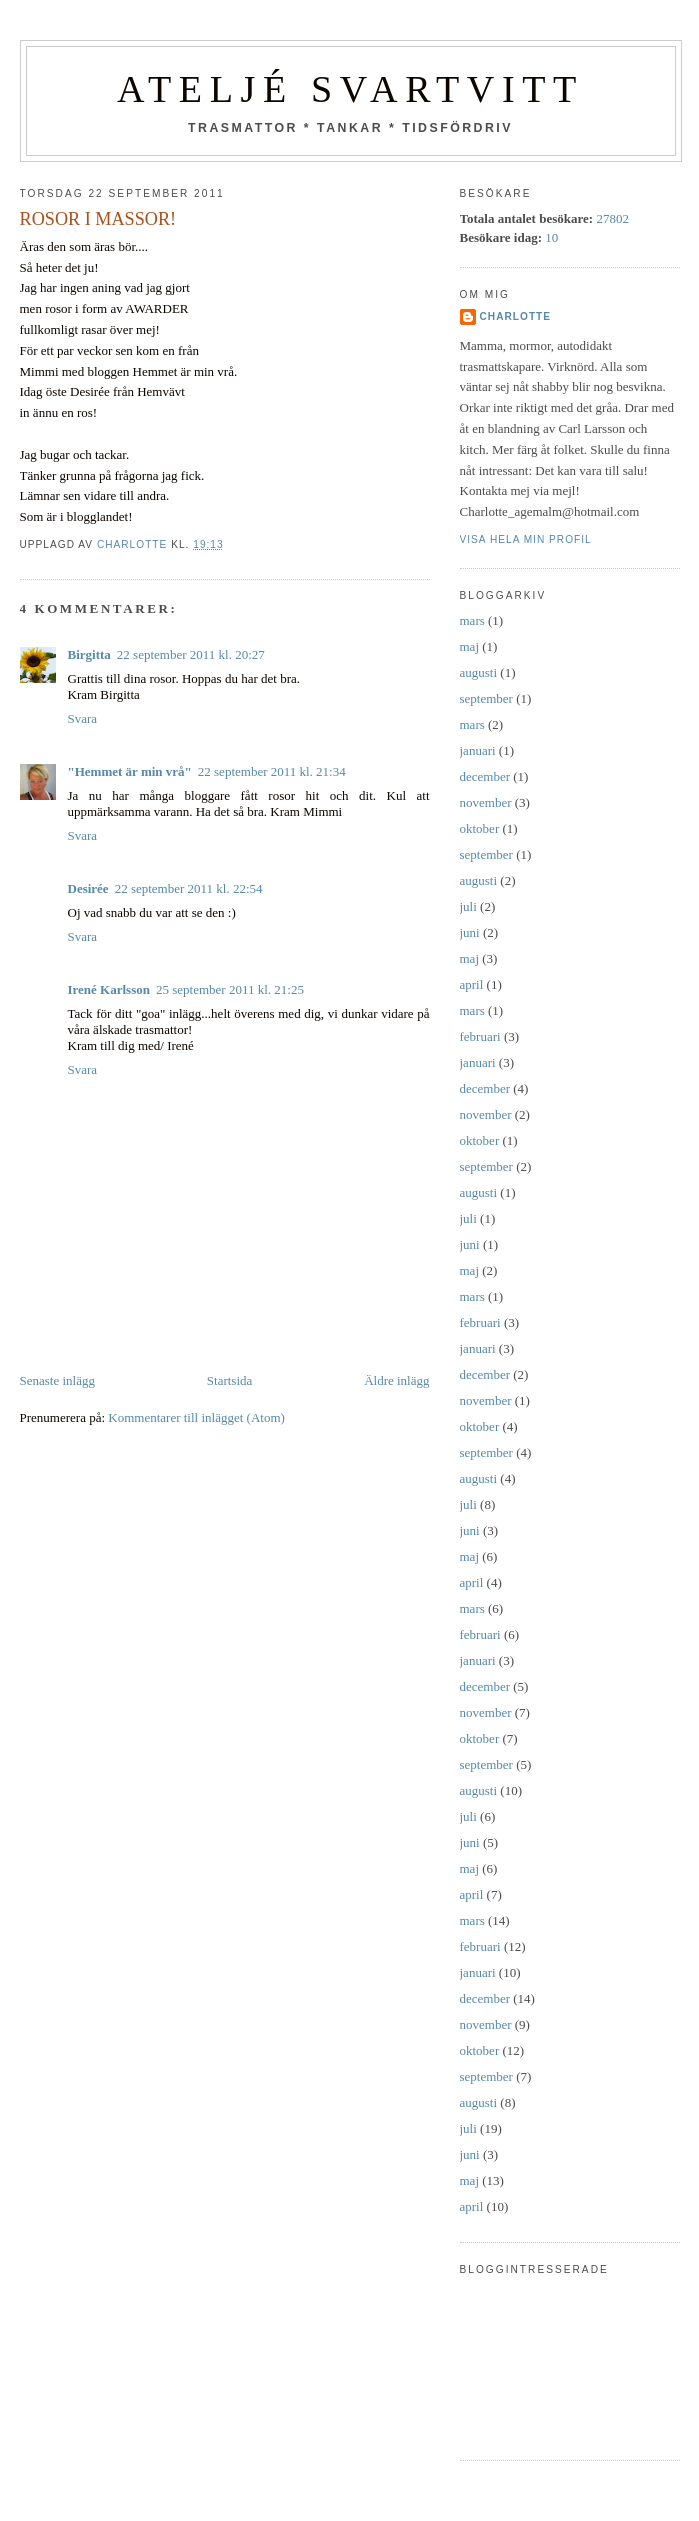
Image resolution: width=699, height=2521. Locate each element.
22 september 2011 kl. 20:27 (191, 654)
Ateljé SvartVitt (350, 89)
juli (468, 906)
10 (551, 237)
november (486, 802)
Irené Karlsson (109, 989)
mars (472, 620)
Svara (83, 718)
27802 (612, 218)
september (486, 698)
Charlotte (516, 316)
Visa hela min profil (526, 539)
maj (470, 646)
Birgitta (89, 654)
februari (480, 1036)
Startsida (230, 1380)
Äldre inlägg (396, 1380)
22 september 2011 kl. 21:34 (272, 771)
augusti (479, 672)
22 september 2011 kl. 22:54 (189, 888)
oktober (480, 828)
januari (478, 750)
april (472, 984)
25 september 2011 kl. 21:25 (230, 989)
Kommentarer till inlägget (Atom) (196, 1417)
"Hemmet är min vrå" (130, 771)
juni (470, 932)
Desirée (88, 888)
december (485, 776)
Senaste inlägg (57, 1380)
